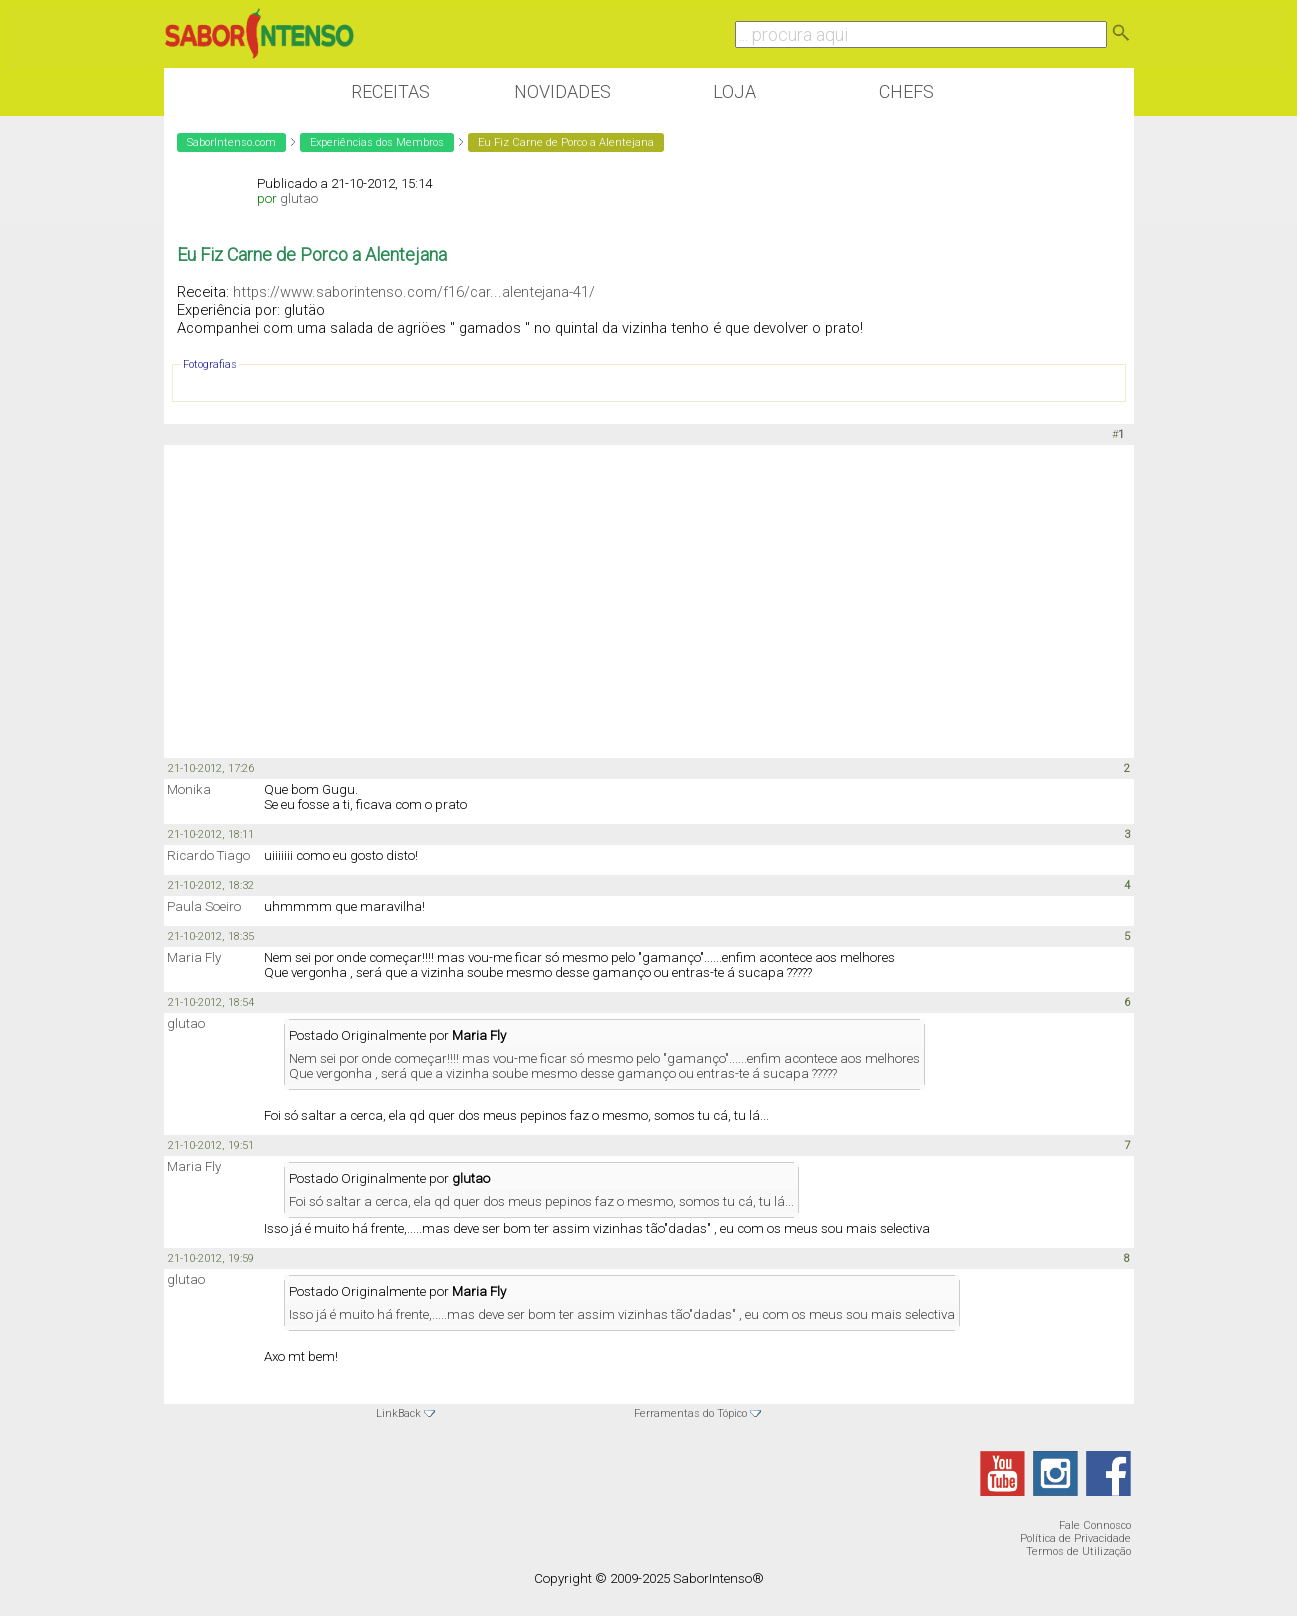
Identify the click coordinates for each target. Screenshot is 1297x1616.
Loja (734, 91)
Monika (189, 789)
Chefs (906, 91)
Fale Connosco (1095, 1525)
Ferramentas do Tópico (690, 1413)
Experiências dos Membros (377, 142)
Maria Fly (194, 957)
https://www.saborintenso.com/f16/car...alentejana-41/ (414, 292)
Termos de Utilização (1078, 1551)
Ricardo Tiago (208, 855)
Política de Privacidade (1075, 1538)
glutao (299, 198)
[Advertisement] (649, 600)
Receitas (390, 91)
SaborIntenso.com (231, 142)
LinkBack (398, 1413)
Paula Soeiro (204, 906)
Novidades (562, 91)
